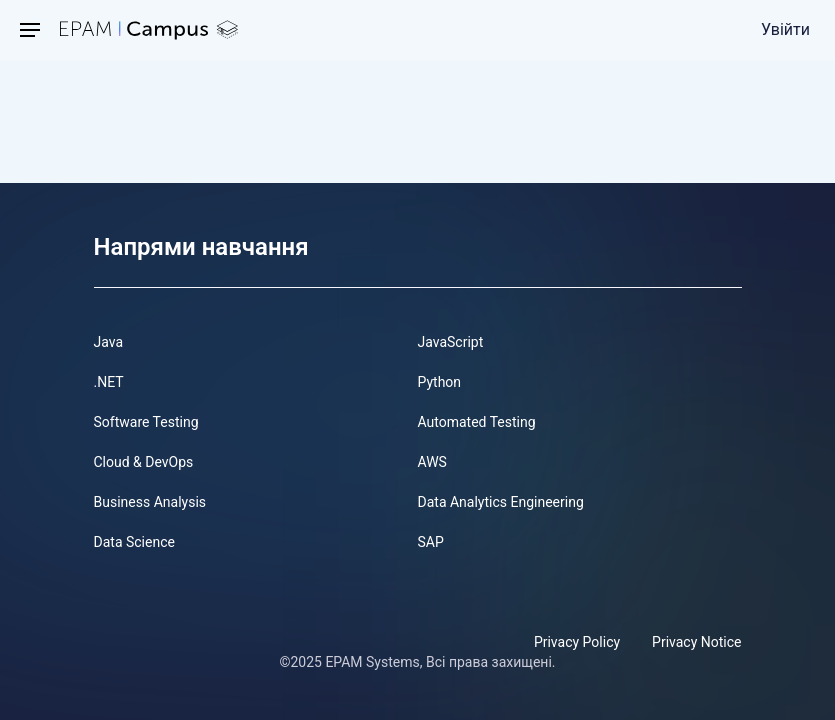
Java (109, 342)
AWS (432, 462)
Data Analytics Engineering (501, 502)
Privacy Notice (696, 642)
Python (440, 382)
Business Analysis (150, 502)
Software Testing (146, 422)
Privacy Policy (577, 642)
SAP (431, 542)
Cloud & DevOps (144, 462)
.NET (109, 382)
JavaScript (451, 342)
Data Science (134, 542)
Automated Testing (477, 422)
